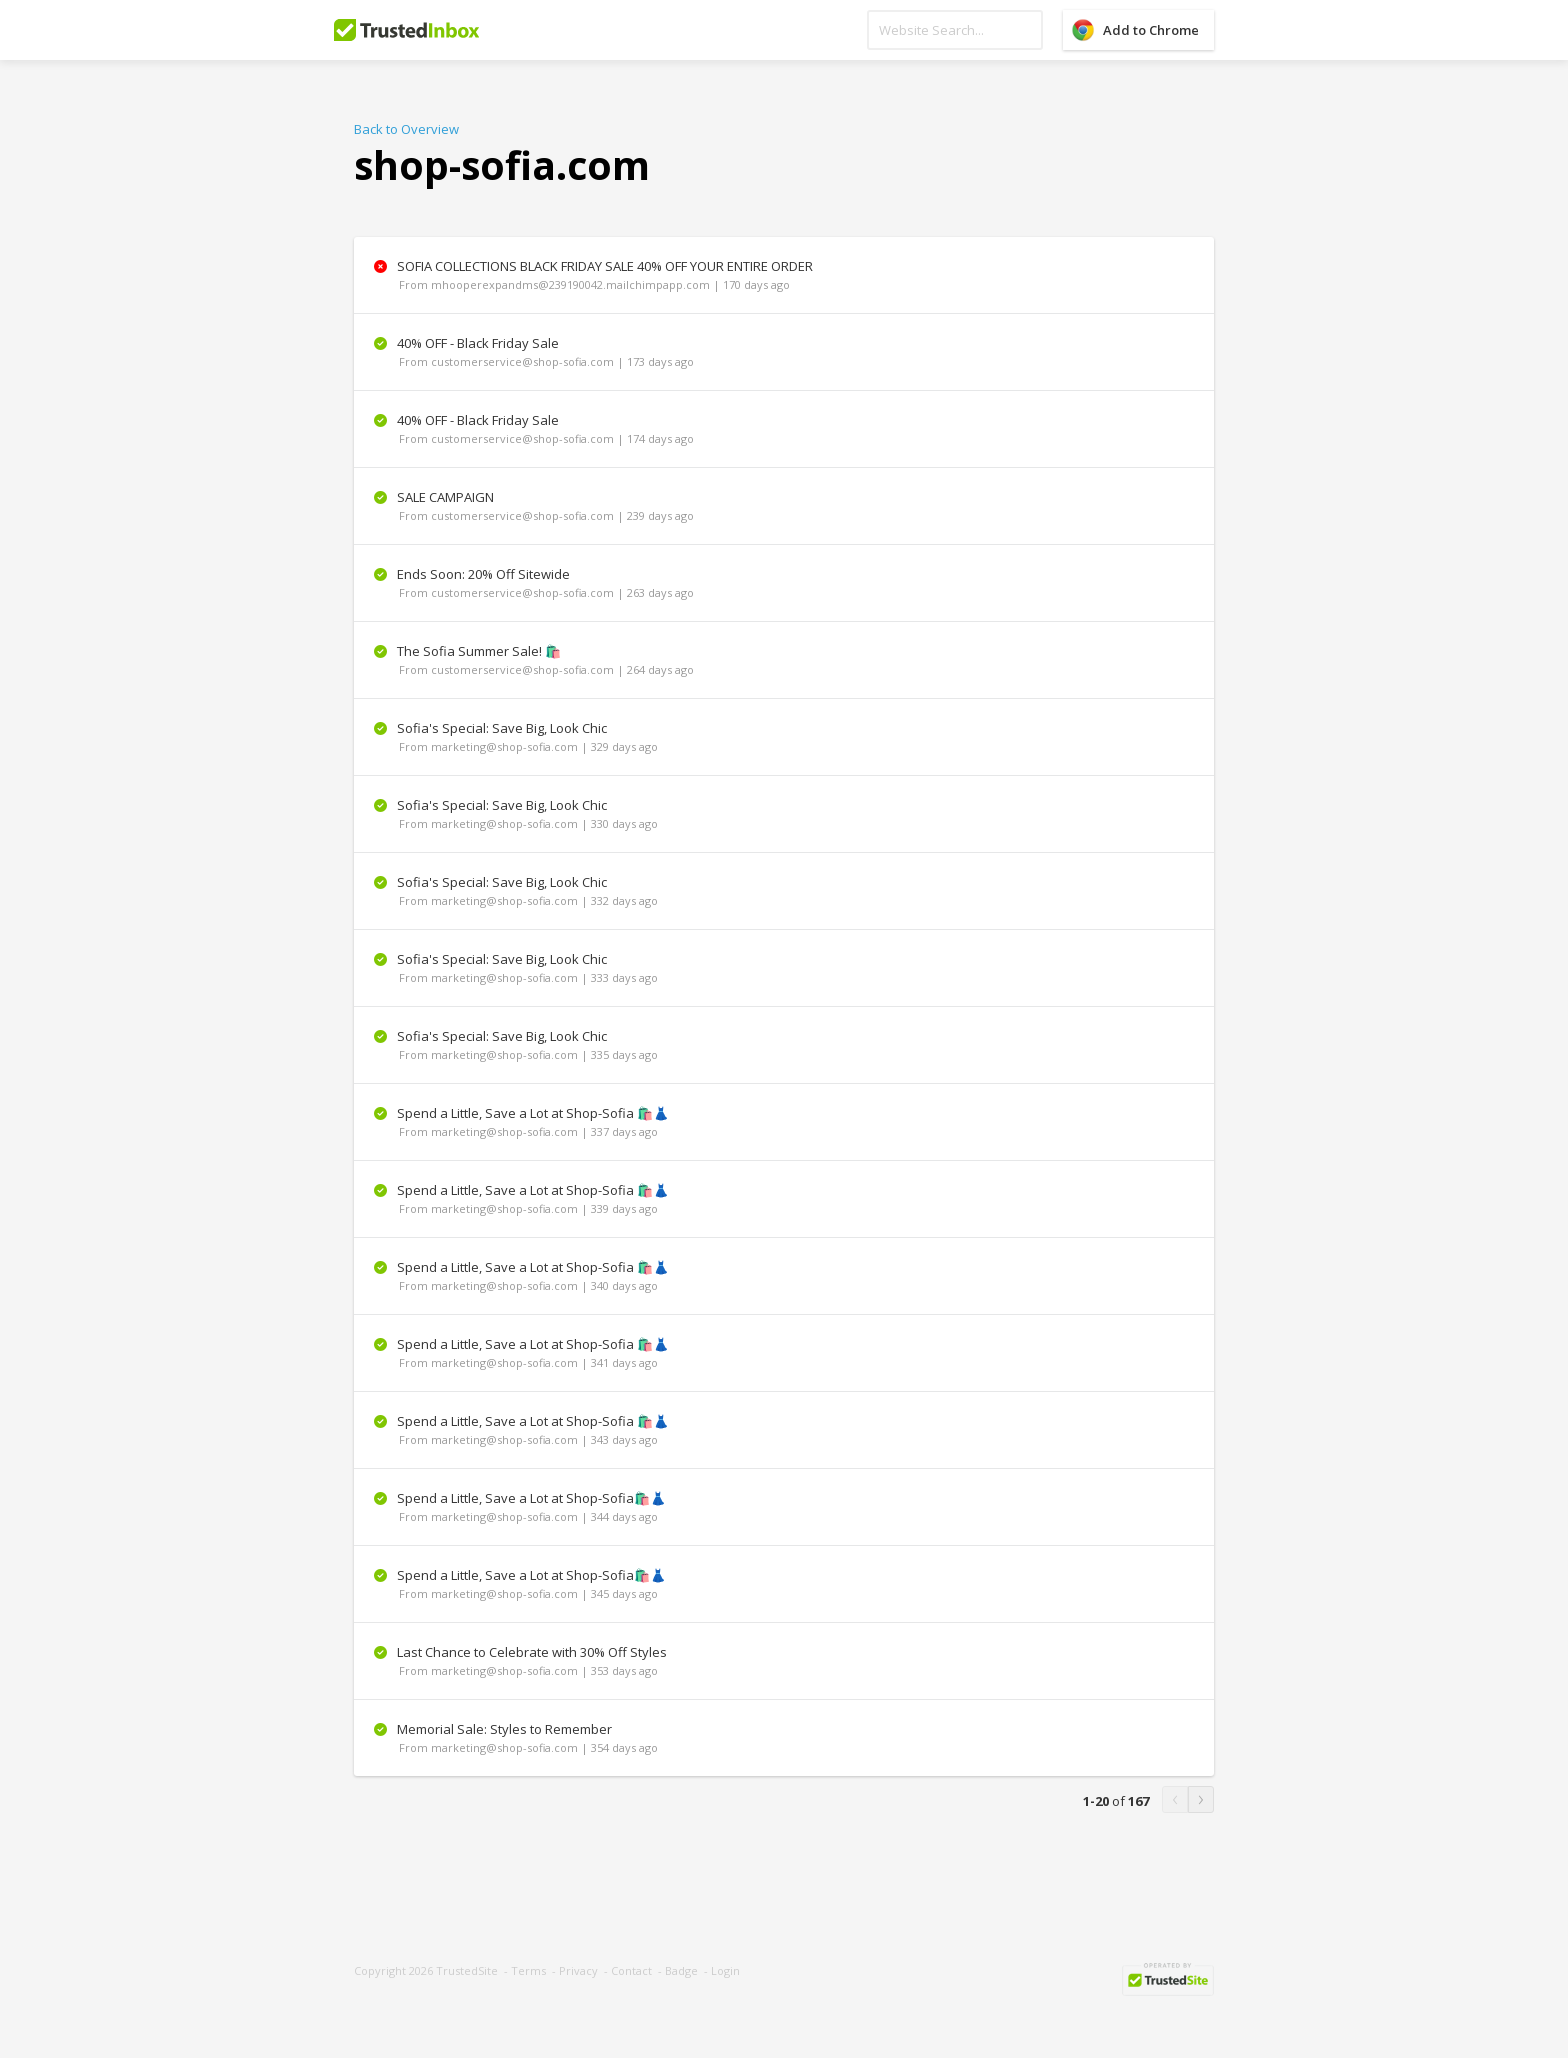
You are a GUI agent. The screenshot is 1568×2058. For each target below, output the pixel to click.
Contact (631, 1970)
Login (725, 1970)
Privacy (578, 1970)
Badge (681, 1970)
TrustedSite (467, 1970)
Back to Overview (406, 129)
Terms (528, 1970)
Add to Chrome (1151, 30)
